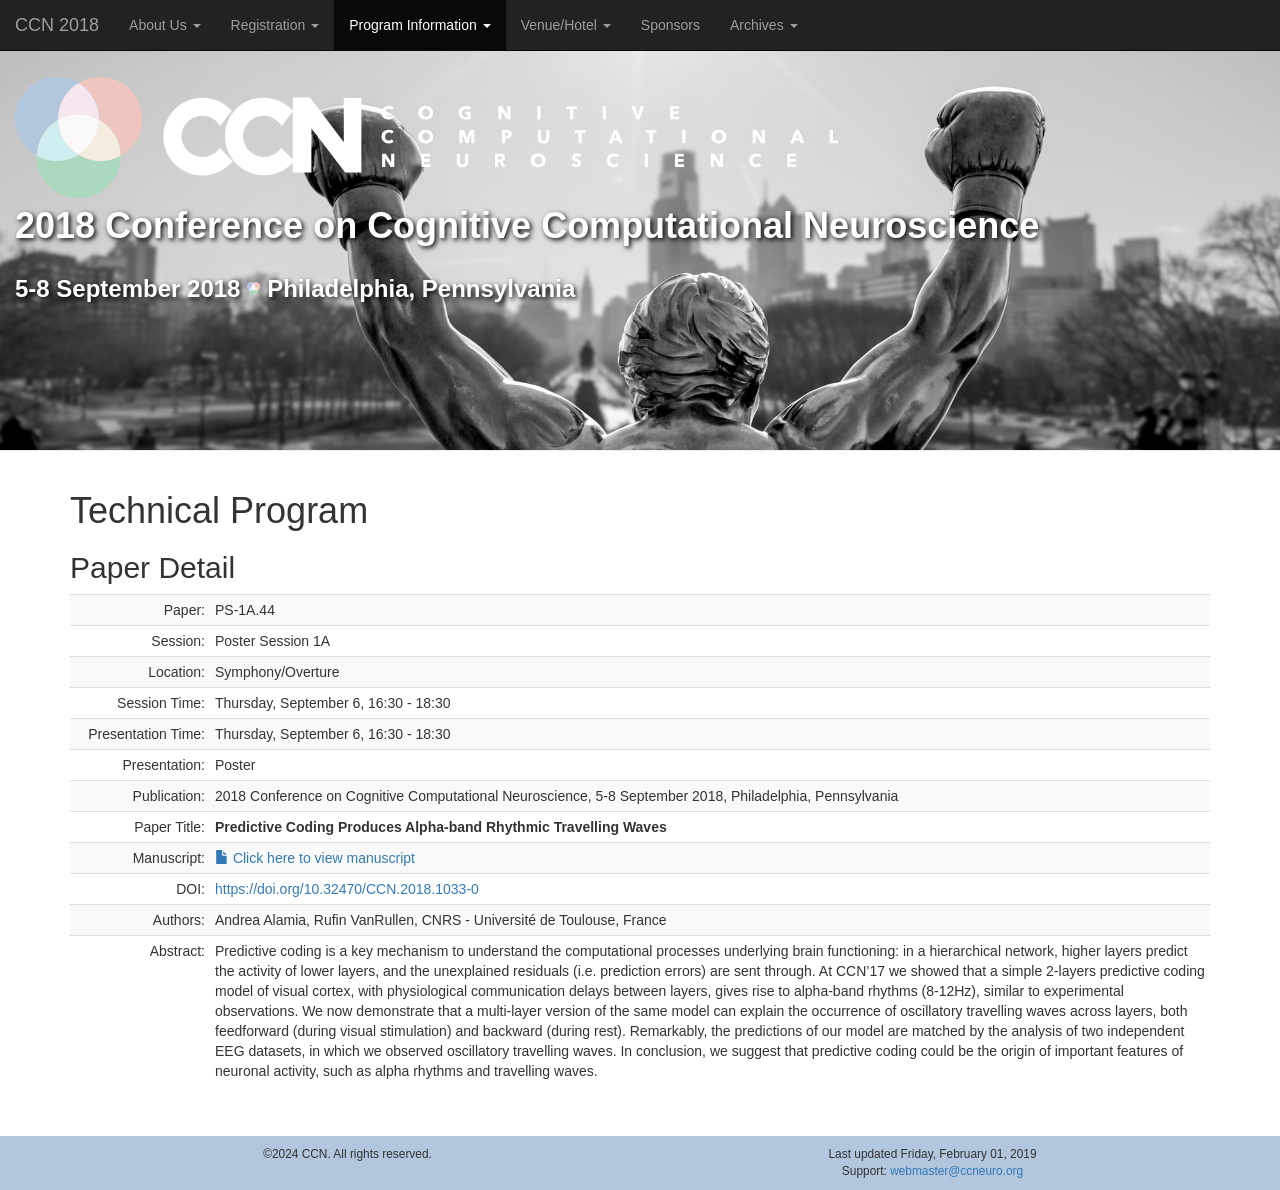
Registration (275, 25)
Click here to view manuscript (315, 858)
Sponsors (670, 25)
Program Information (420, 25)
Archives (764, 25)
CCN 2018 (57, 25)
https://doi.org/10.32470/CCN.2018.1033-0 (347, 889)
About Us (164, 25)
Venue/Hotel (566, 25)
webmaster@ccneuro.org (956, 1171)
